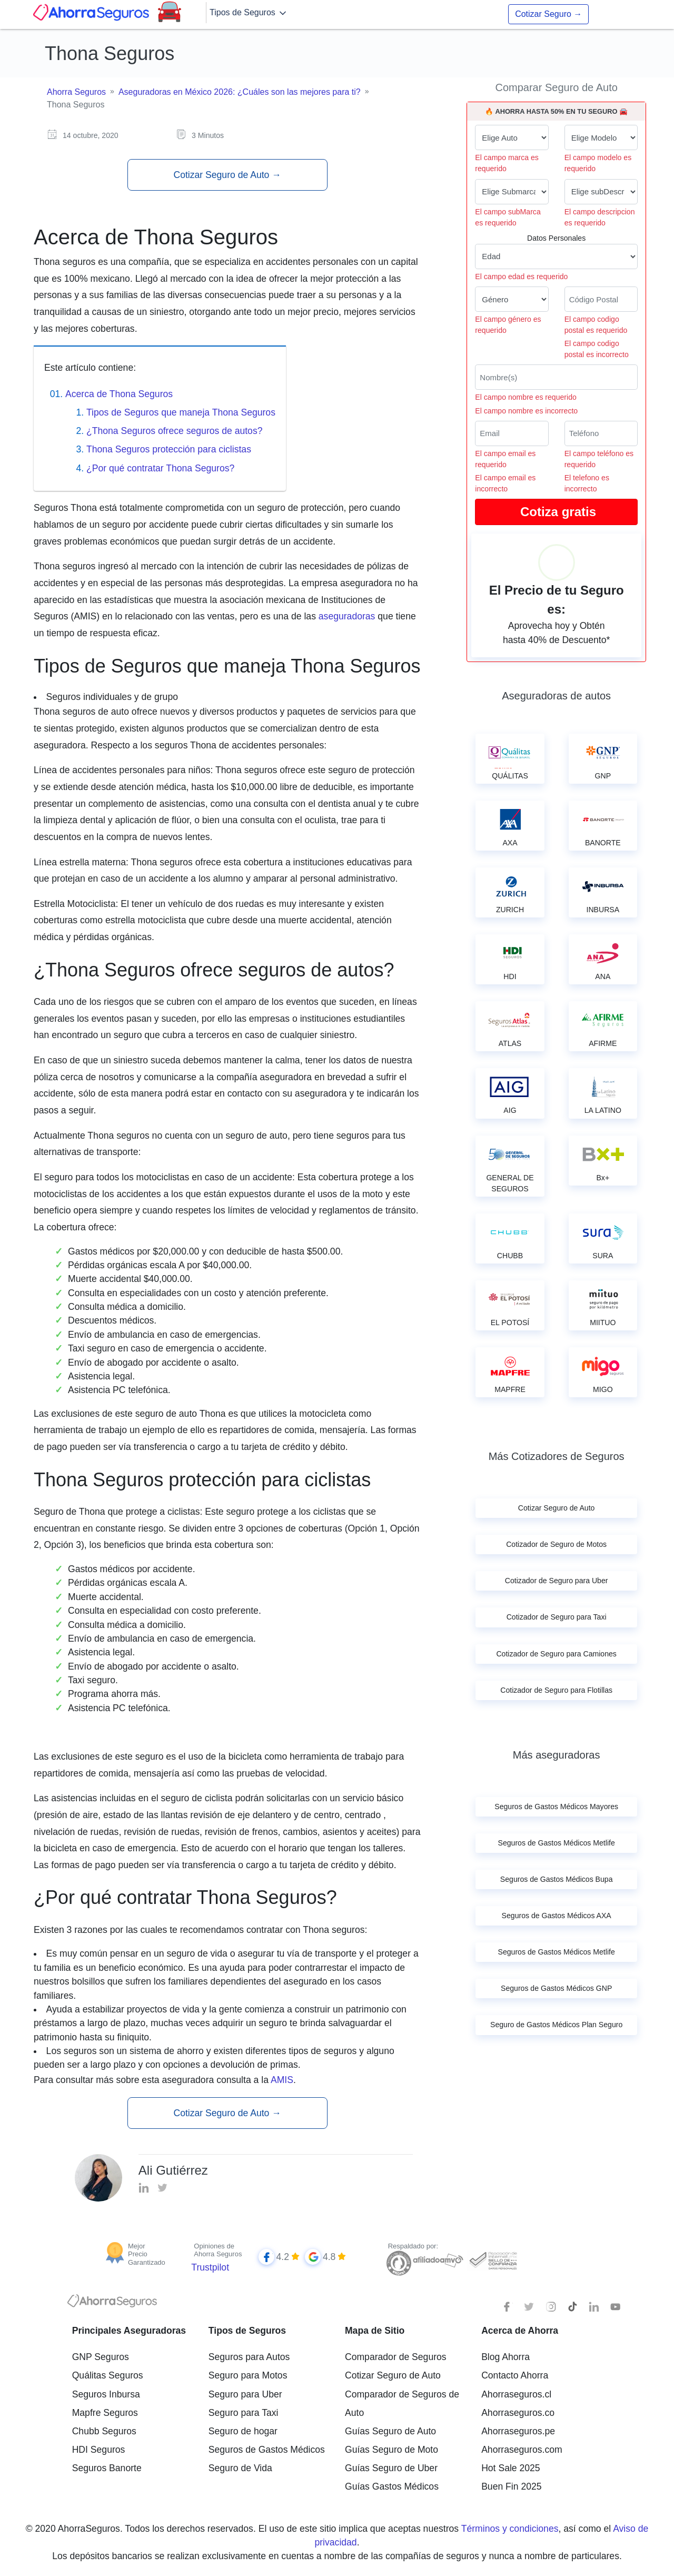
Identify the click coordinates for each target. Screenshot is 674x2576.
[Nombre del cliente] (556, 377)
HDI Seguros (98, 2449)
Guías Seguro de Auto (390, 2431)
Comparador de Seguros (396, 2357)
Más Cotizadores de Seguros (557, 1456)
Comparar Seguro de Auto (556, 87)
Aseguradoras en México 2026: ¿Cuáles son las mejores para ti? (239, 91)
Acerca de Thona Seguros (119, 394)
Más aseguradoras (556, 1755)
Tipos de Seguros (249, 13)
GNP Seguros (100, 2357)
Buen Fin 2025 (511, 2486)
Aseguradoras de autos (556, 696)
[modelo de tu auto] (601, 137)
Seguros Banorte (107, 2468)
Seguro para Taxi (244, 2412)
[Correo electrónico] (511, 433)
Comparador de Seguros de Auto (402, 2403)
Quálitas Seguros (107, 2375)
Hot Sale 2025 (510, 2468)
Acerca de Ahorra (519, 2330)
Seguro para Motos (248, 2375)
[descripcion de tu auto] (601, 191)
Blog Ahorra (505, 2357)
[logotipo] (112, 2303)
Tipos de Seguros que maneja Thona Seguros (180, 412)
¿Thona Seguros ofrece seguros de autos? (174, 431)
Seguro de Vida (240, 2468)
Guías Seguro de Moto (391, 2449)
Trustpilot (210, 2267)
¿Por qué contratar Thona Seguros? (160, 468)
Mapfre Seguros (105, 2412)
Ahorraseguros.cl (516, 2394)
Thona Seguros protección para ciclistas (168, 449)
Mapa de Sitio (374, 2330)
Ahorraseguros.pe (518, 2431)
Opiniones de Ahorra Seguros (218, 2250)
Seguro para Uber (245, 2394)
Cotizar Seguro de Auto (227, 175)
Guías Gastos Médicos (392, 2486)
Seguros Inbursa (106, 2394)
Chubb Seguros (104, 2431)
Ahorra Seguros (76, 91)
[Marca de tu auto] (511, 137)
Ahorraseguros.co (517, 2412)
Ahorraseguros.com (521, 2449)
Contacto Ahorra (514, 2375)
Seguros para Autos (249, 2357)
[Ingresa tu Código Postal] (601, 299)
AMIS (282, 2080)
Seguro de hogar (243, 2431)
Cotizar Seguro (548, 13)
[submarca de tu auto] (511, 191)
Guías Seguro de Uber (391, 2468)
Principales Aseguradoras (129, 2330)
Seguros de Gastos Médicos (267, 2449)
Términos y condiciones (510, 2528)
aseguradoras (347, 616)
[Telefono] (601, 433)
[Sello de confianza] (492, 2260)
